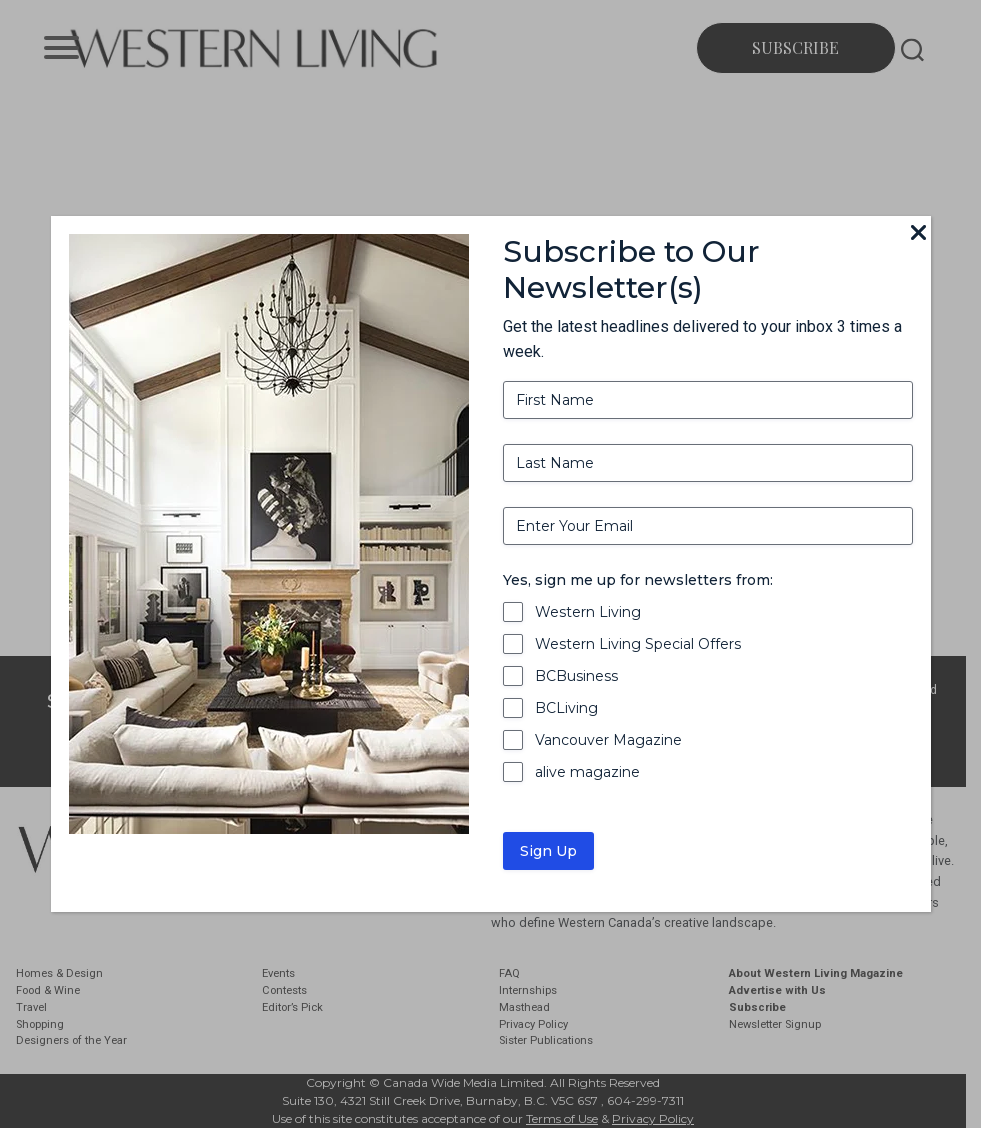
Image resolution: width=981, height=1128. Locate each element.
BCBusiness (576, 676)
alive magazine (587, 772)
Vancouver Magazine (608, 740)
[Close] (919, 234)
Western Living (588, 612)
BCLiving (566, 708)
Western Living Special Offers (638, 644)
